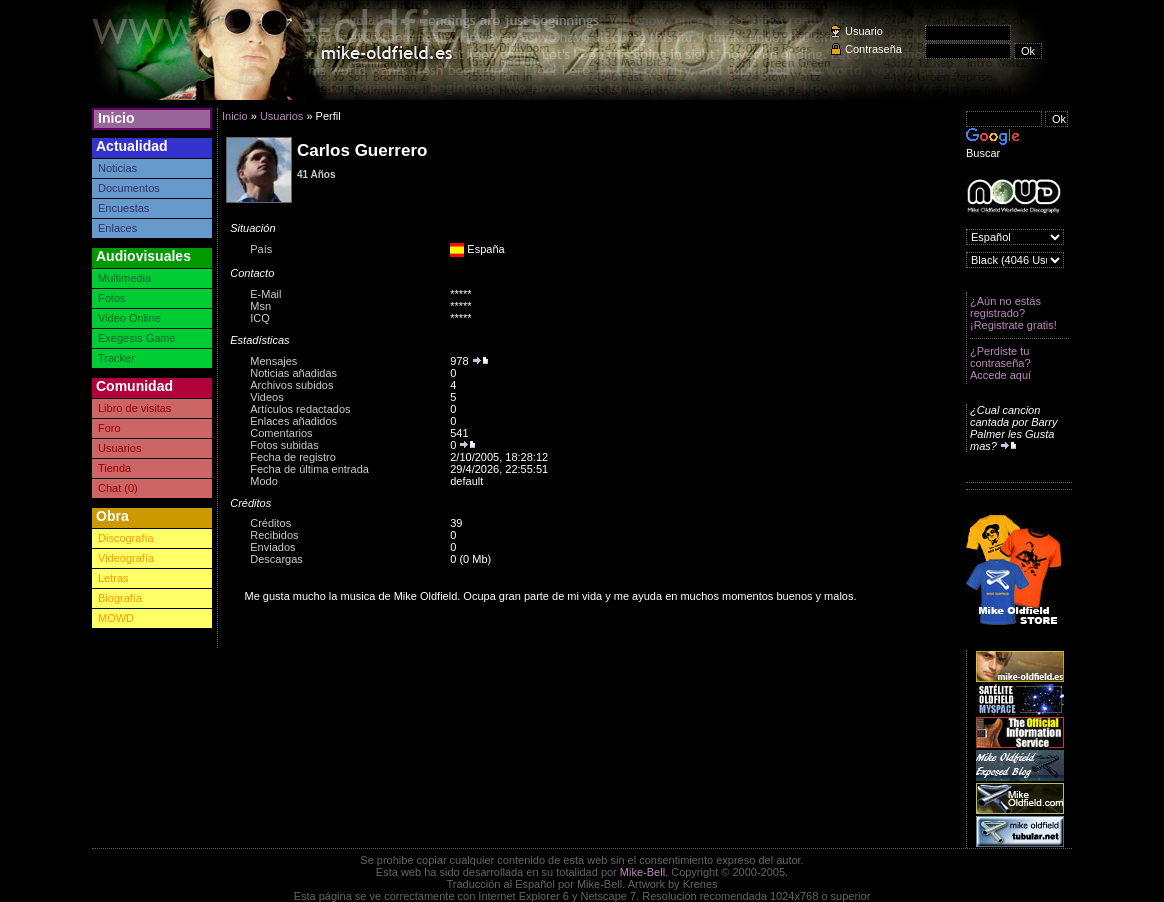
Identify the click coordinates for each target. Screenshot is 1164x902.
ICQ (260, 318)
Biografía (120, 598)
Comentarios (281, 433)
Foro (109, 428)
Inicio (116, 118)
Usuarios (119, 448)
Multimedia (124, 278)
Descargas (276, 559)
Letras (113, 578)
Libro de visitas (134, 408)
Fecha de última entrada (309, 469)
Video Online (129, 318)
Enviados (272, 547)
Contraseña (873, 49)
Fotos (112, 298)
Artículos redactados (300, 409)
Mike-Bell (642, 872)
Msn (260, 306)
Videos (266, 397)
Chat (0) (118, 488)
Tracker (116, 358)
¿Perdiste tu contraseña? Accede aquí (1000, 363)
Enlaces (117, 228)
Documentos (129, 188)
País (261, 249)
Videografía (126, 558)
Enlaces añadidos (293, 421)
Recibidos (274, 535)
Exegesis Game (137, 338)
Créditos (270, 523)
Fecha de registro (293, 457)
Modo (264, 481)
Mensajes (273, 361)
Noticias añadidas (293, 373)
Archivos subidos (291, 385)
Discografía (126, 538)
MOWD (116, 618)
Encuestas (123, 208)
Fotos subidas (284, 445)
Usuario (864, 31)
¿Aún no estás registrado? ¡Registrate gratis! (1013, 313)
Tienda (114, 468)
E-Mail (265, 294)
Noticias (117, 168)
